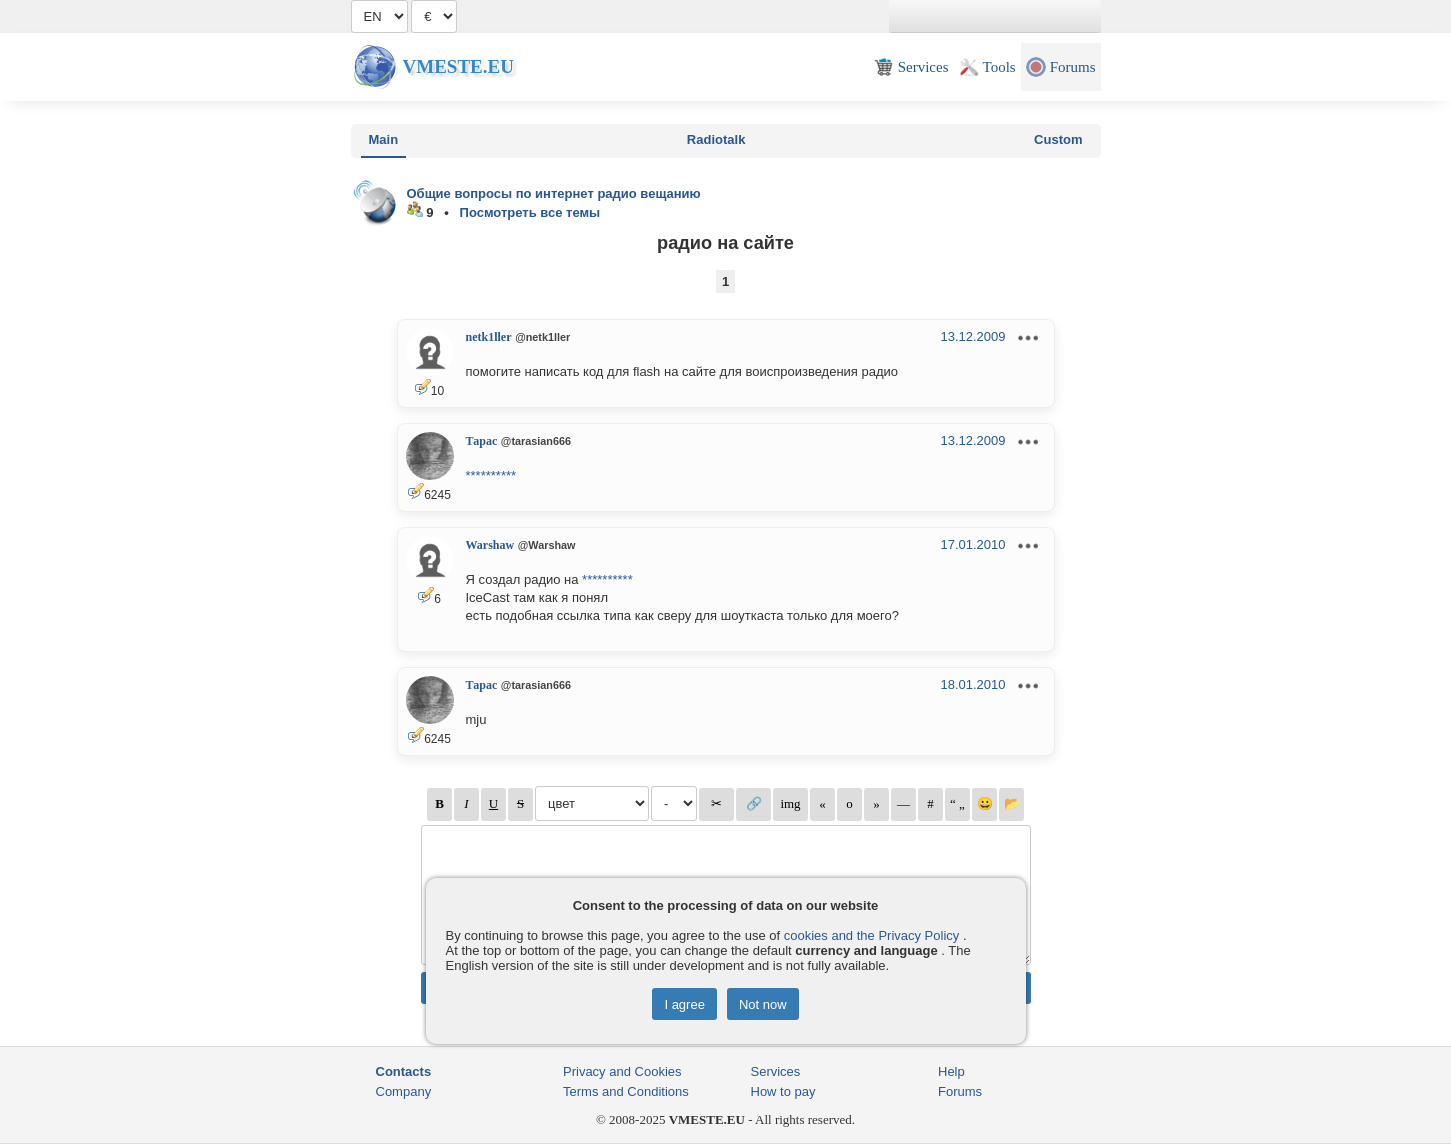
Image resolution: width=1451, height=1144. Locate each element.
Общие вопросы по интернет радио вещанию (554, 193)
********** (491, 475)
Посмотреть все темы (530, 212)
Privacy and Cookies (622, 1071)
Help (951, 1071)
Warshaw (490, 545)
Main (384, 139)
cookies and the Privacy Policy (872, 935)
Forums (960, 1091)
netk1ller (489, 337)
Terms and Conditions (626, 1091)
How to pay (783, 1091)
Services (776, 1071)
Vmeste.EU (458, 66)
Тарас (482, 441)
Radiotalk (716, 139)
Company (404, 1091)
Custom (1058, 139)
